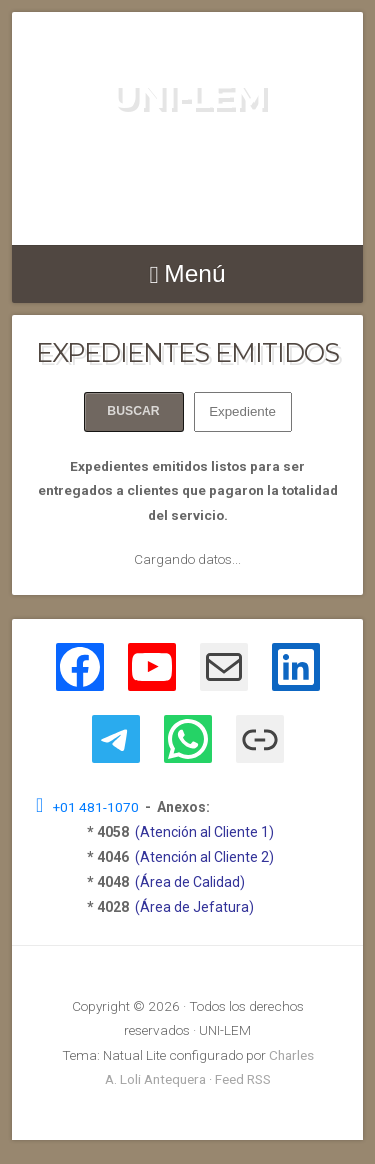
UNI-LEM (188, 95)
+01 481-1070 (99, 807)
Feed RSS (243, 1079)
